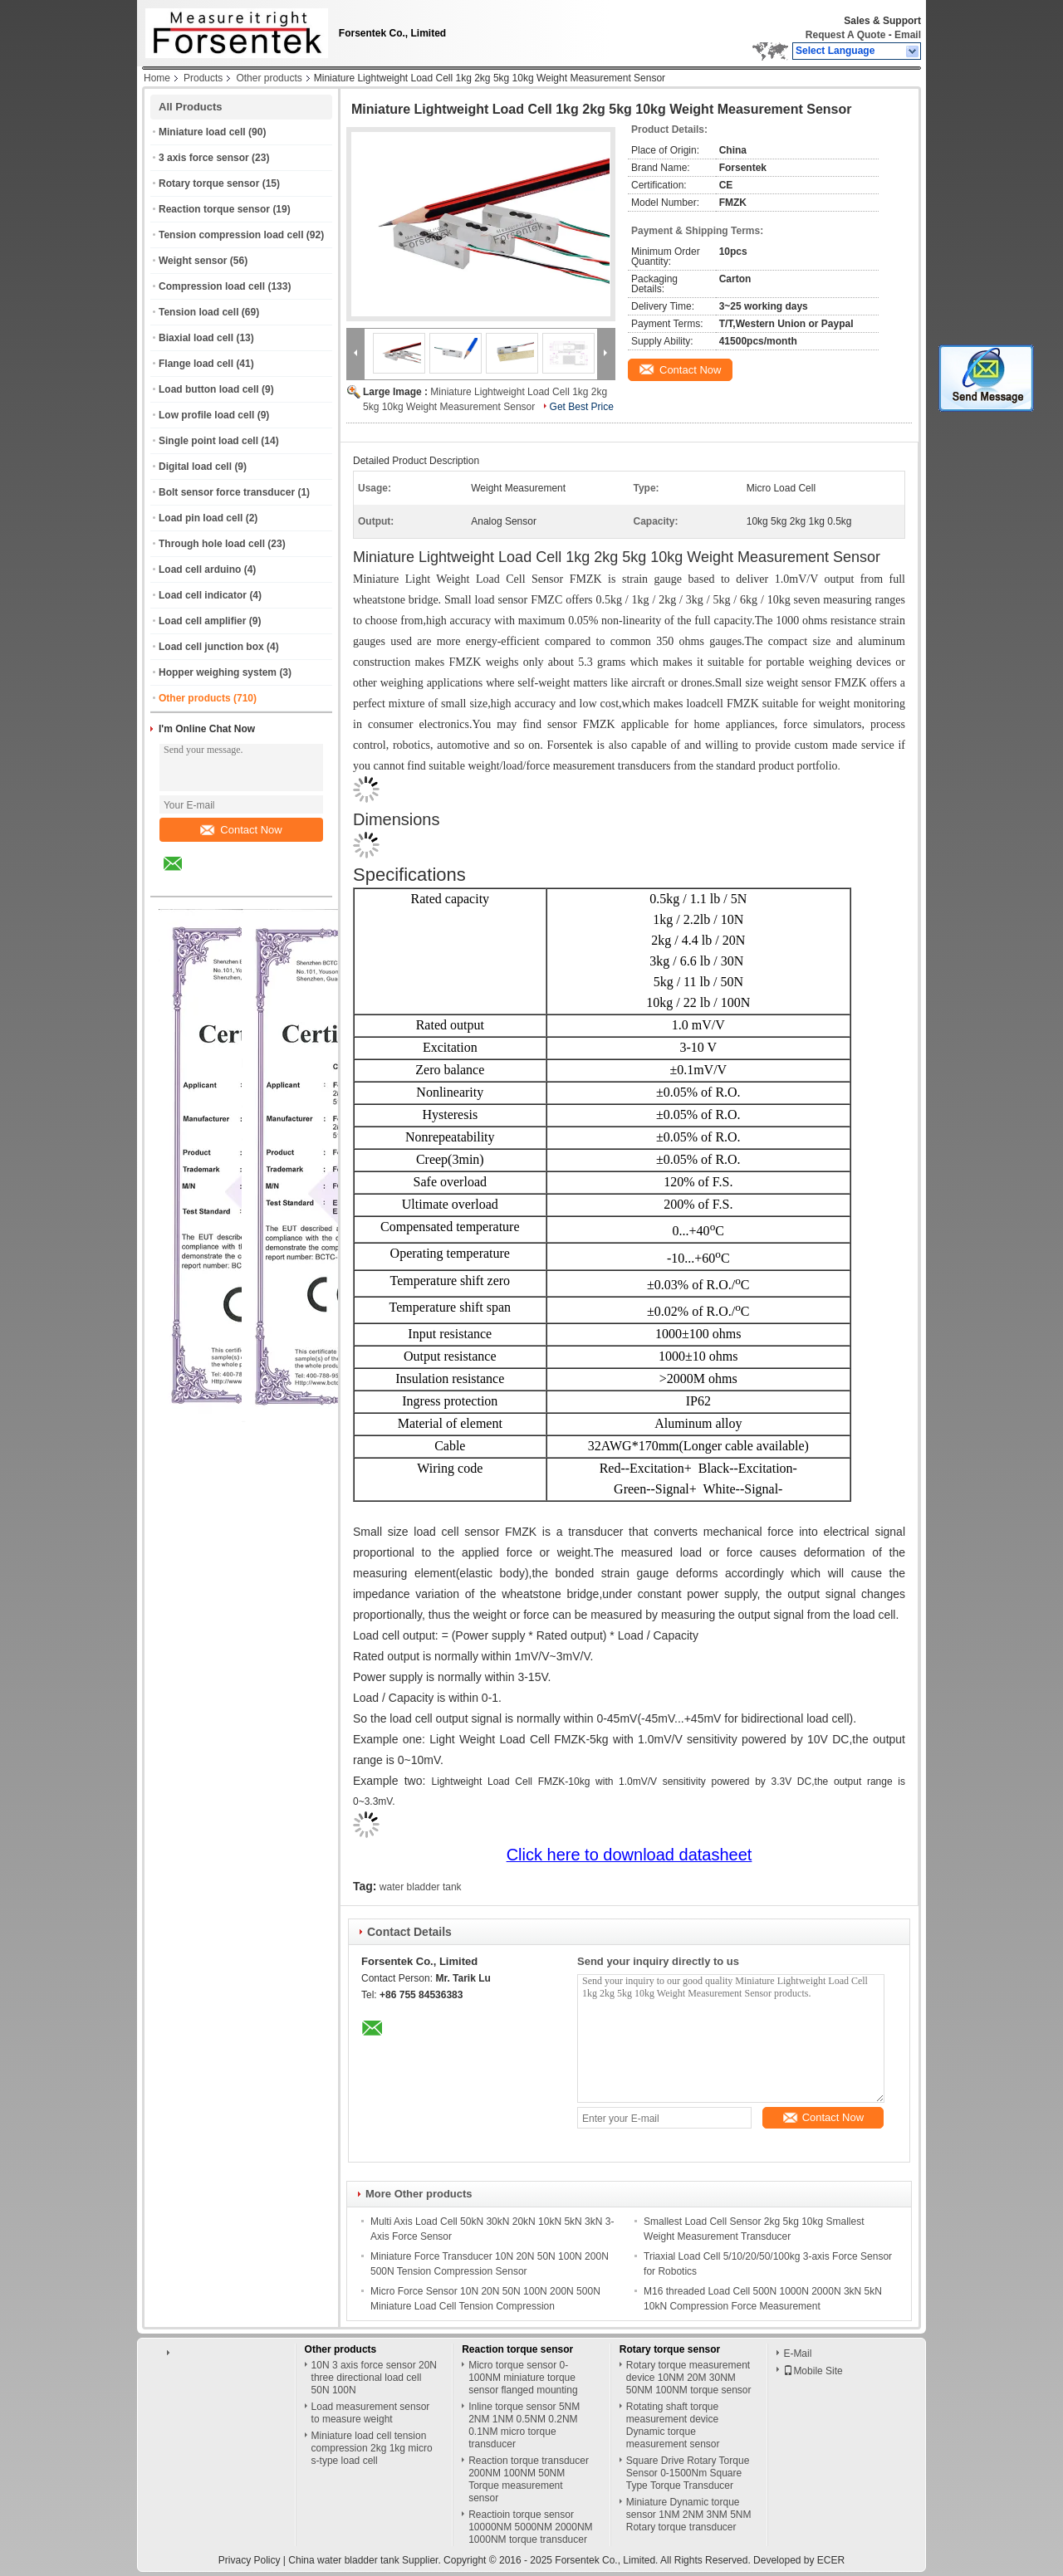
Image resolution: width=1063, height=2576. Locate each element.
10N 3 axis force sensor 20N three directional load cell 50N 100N (374, 2377)
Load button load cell (209, 389)
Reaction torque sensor (214, 209)
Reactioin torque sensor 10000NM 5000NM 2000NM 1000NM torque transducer (530, 2527)
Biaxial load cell (196, 338)
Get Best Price (582, 407)
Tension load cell (198, 312)
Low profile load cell (206, 415)
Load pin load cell (200, 518)
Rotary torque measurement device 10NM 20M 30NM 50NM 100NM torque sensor (689, 2377)
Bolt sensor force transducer (227, 492)
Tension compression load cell (231, 235)
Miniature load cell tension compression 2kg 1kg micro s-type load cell (372, 2448)
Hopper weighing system (218, 672)
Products (203, 78)
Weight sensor (193, 260)
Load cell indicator (203, 595)
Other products (268, 78)
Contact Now (241, 830)
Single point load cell (208, 441)
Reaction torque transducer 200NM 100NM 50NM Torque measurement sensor (528, 2479)
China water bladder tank (343, 2560)
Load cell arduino (200, 569)
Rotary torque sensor (209, 183)
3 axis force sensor (204, 158)
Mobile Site (812, 2371)
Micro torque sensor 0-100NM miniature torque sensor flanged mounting (522, 2377)
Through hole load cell (212, 544)
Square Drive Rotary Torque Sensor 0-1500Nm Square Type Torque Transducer (688, 2473)
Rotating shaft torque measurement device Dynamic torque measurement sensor (673, 2425)
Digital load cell (195, 466)
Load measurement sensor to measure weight (370, 2413)
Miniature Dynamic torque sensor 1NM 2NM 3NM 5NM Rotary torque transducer (689, 2514)
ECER (831, 2560)
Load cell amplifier (202, 621)
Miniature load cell (202, 132)
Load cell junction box (211, 647)
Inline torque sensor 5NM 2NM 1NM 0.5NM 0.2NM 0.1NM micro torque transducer (524, 2425)
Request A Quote (845, 35)
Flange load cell (196, 363)
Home (157, 78)
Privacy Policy (249, 2560)
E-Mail (797, 2353)
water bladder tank (421, 1887)
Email (907, 35)
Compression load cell (212, 286)
